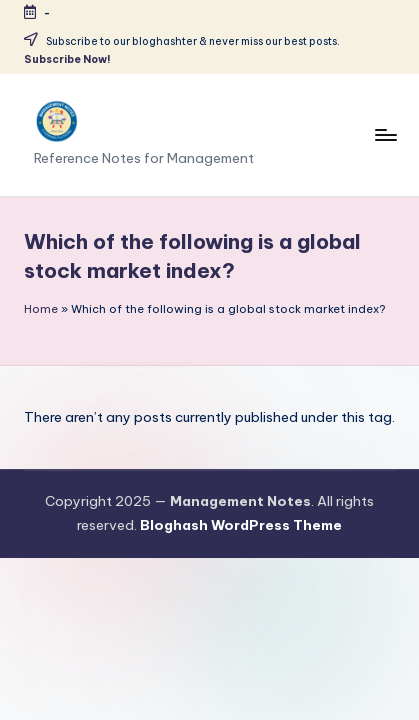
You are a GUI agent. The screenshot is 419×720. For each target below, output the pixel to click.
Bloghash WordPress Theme (241, 525)
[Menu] (385, 134)
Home (41, 309)
